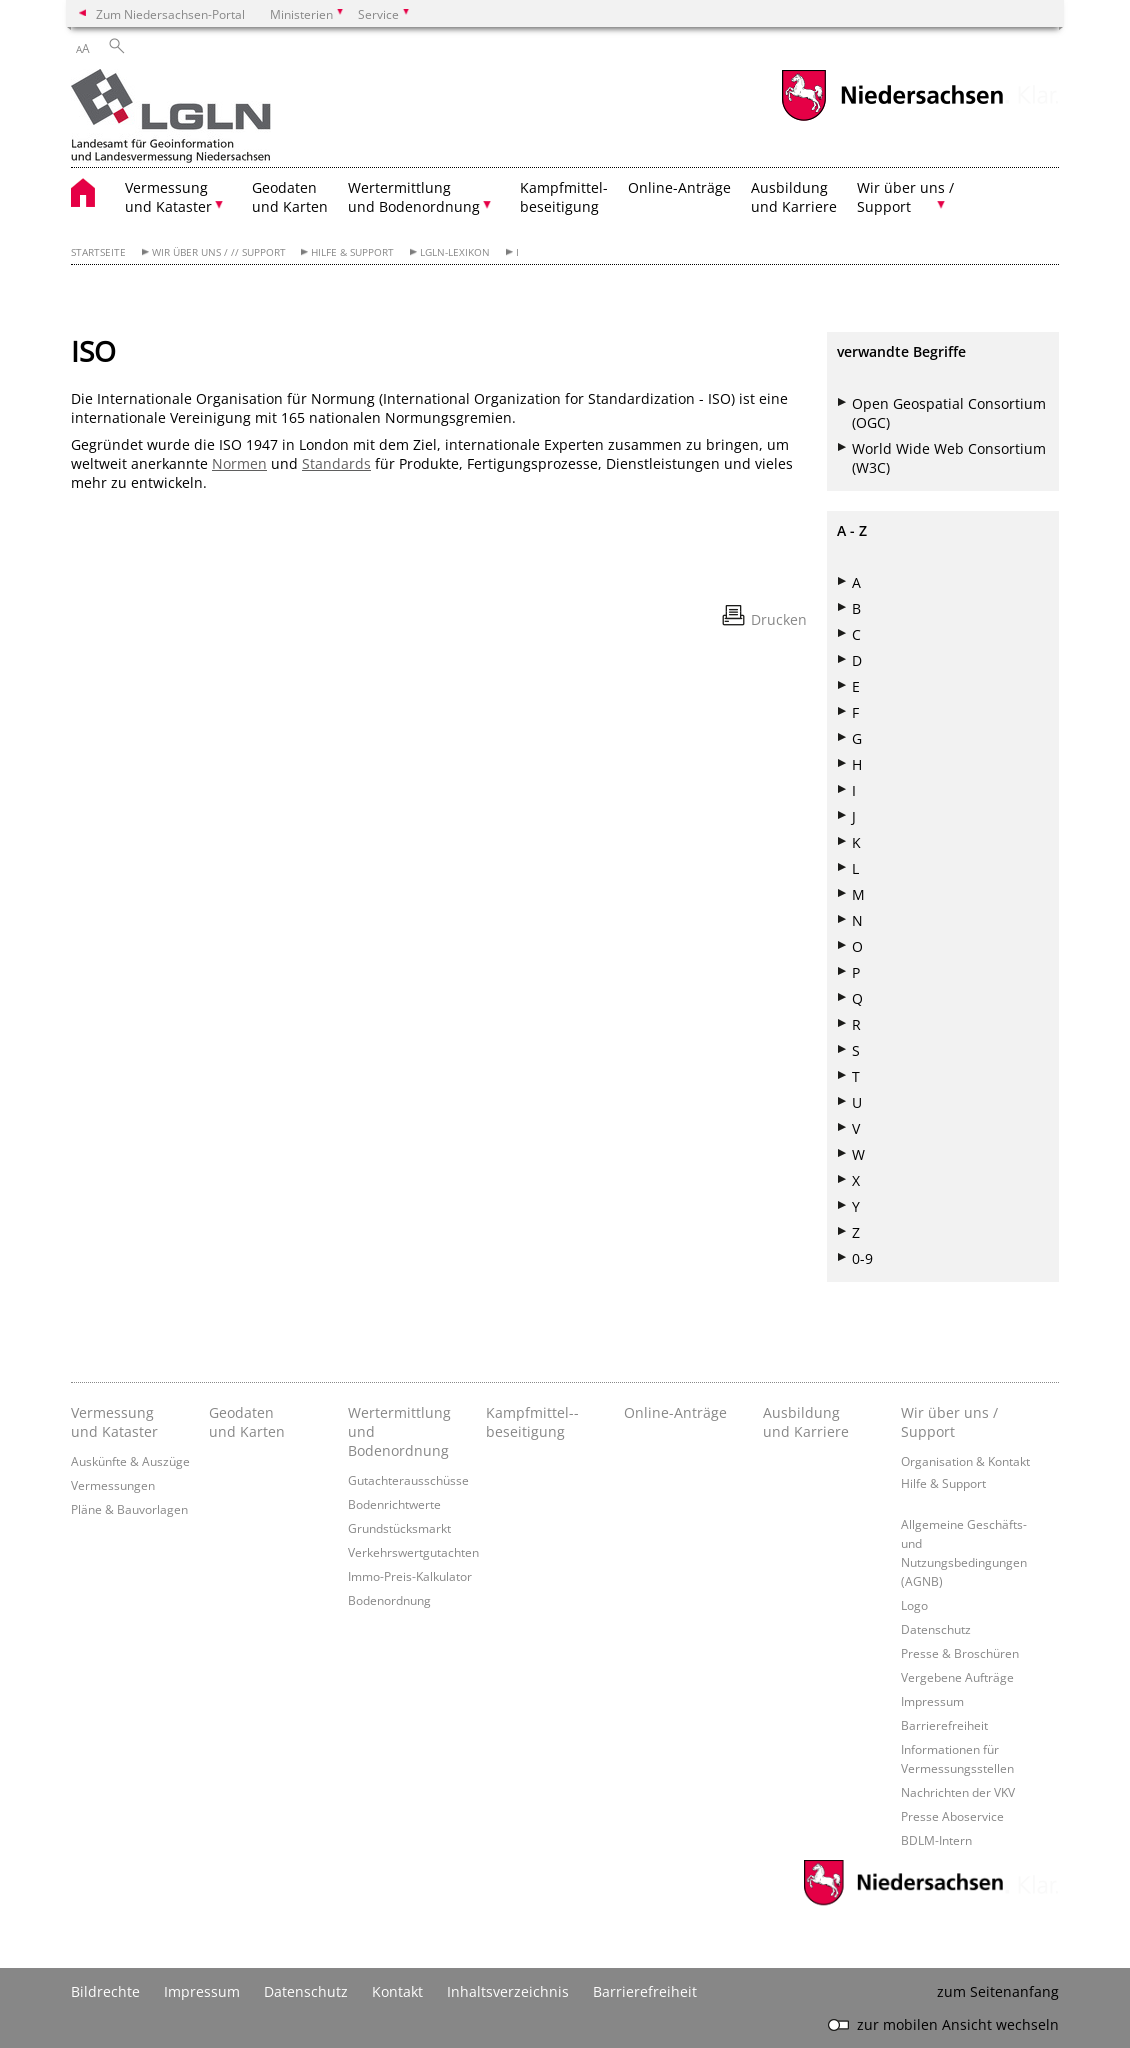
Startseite (98, 252)
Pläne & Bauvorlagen (129, 1509)
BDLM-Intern (936, 1840)
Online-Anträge (679, 187)
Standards (336, 463)
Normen (239, 463)
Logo (914, 1605)
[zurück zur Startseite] (171, 118)
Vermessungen (113, 1485)
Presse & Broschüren (960, 1653)
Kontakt (397, 1991)
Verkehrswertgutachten (413, 1552)
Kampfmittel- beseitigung (564, 197)
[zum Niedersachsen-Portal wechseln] (892, 118)
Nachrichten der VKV (958, 1792)
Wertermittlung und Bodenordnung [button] (414, 197)
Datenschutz (936, 1629)
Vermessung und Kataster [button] (168, 197)
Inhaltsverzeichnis (508, 1991)
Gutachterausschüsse (408, 1480)
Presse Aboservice (952, 1816)
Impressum (932, 1701)
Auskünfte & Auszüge (130, 1461)
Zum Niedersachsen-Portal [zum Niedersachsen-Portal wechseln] (170, 14)
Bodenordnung (389, 1600)
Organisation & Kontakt (965, 1461)
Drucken (779, 619)
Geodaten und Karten (290, 197)
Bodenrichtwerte (394, 1504)
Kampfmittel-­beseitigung (532, 1422)
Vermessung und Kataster (114, 1422)
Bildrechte (105, 1991)
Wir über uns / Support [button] (905, 197)
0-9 (862, 1258)
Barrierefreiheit (944, 1725)
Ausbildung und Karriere (794, 197)
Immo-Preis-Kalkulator (410, 1576)
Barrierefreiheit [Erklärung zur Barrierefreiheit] (645, 1991)
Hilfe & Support (352, 252)
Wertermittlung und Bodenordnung (399, 1431)
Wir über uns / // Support (219, 252)
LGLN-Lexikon (455, 252)
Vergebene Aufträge (957, 1677)
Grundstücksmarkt (399, 1528)
